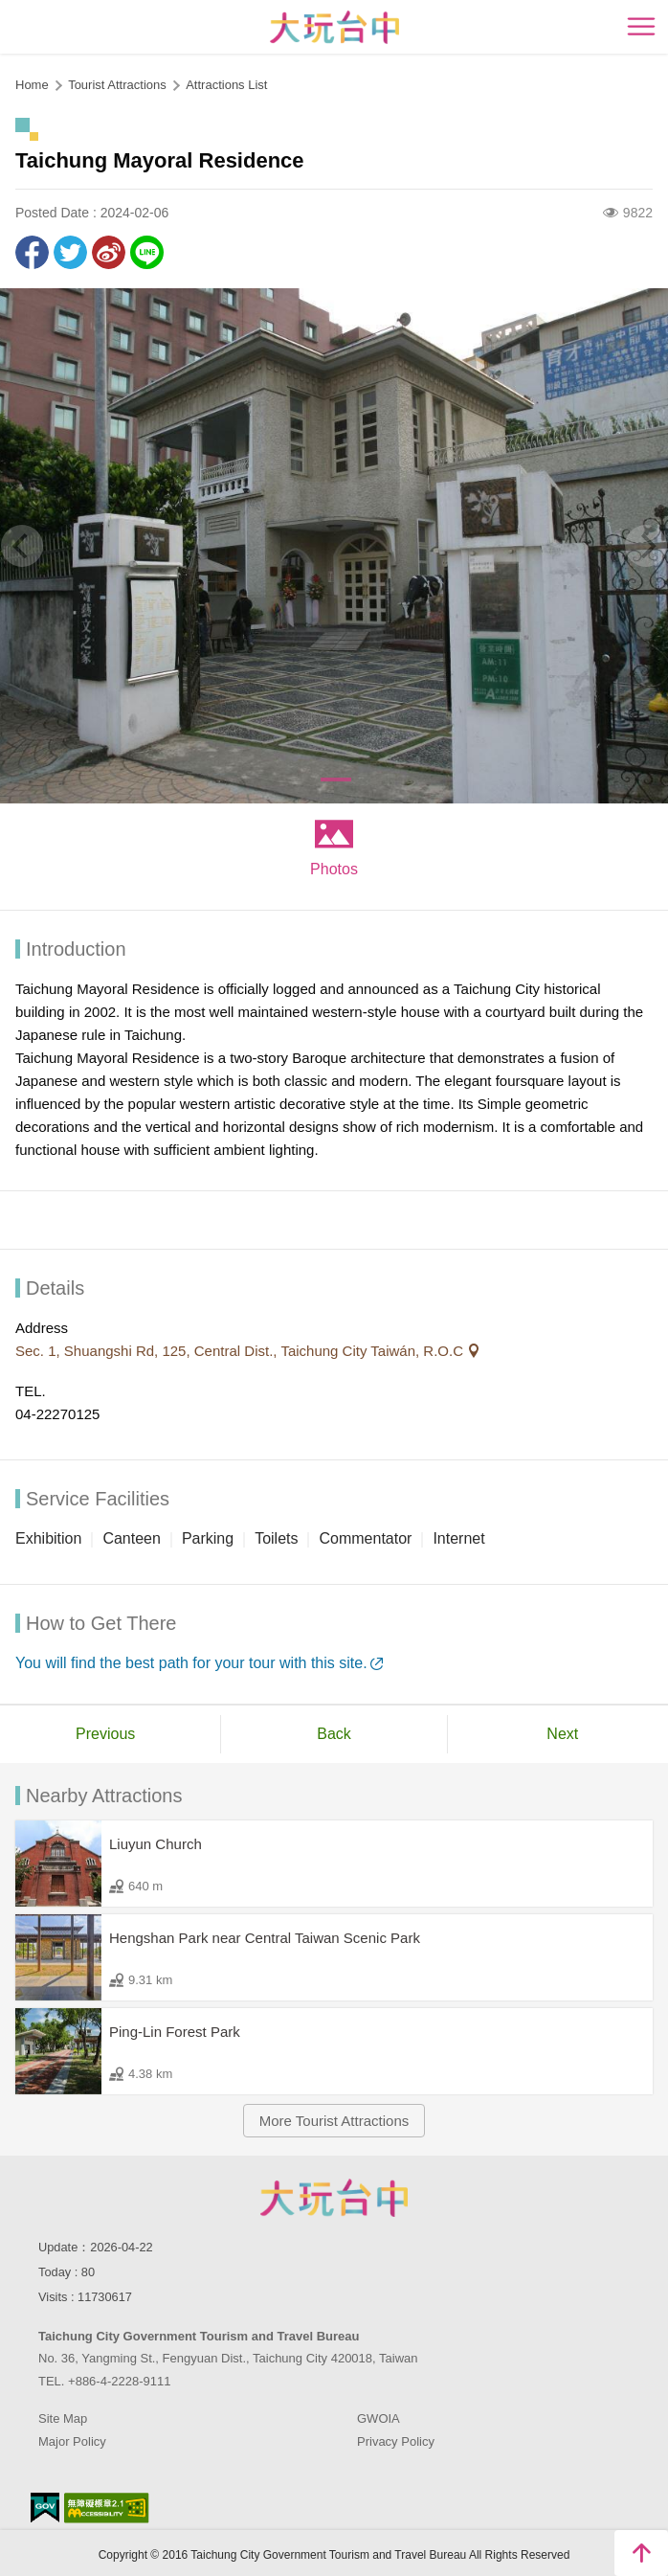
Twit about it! (70, 252)
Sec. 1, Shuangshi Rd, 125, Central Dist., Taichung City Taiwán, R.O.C (241, 1351)
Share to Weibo (108, 252)
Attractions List (226, 85)
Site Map (62, 2418)
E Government (45, 2507)
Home (32, 85)
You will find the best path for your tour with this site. (191, 1663)
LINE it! (147, 252)
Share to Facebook (32, 252)
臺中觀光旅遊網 (334, 27)
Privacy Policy (395, 2441)
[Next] (646, 546)
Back (334, 1734)
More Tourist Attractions (334, 2121)
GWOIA (378, 2418)
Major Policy (72, 2441)
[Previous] (22, 546)
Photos (334, 869)
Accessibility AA (106, 2508)
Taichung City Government (334, 2198)
